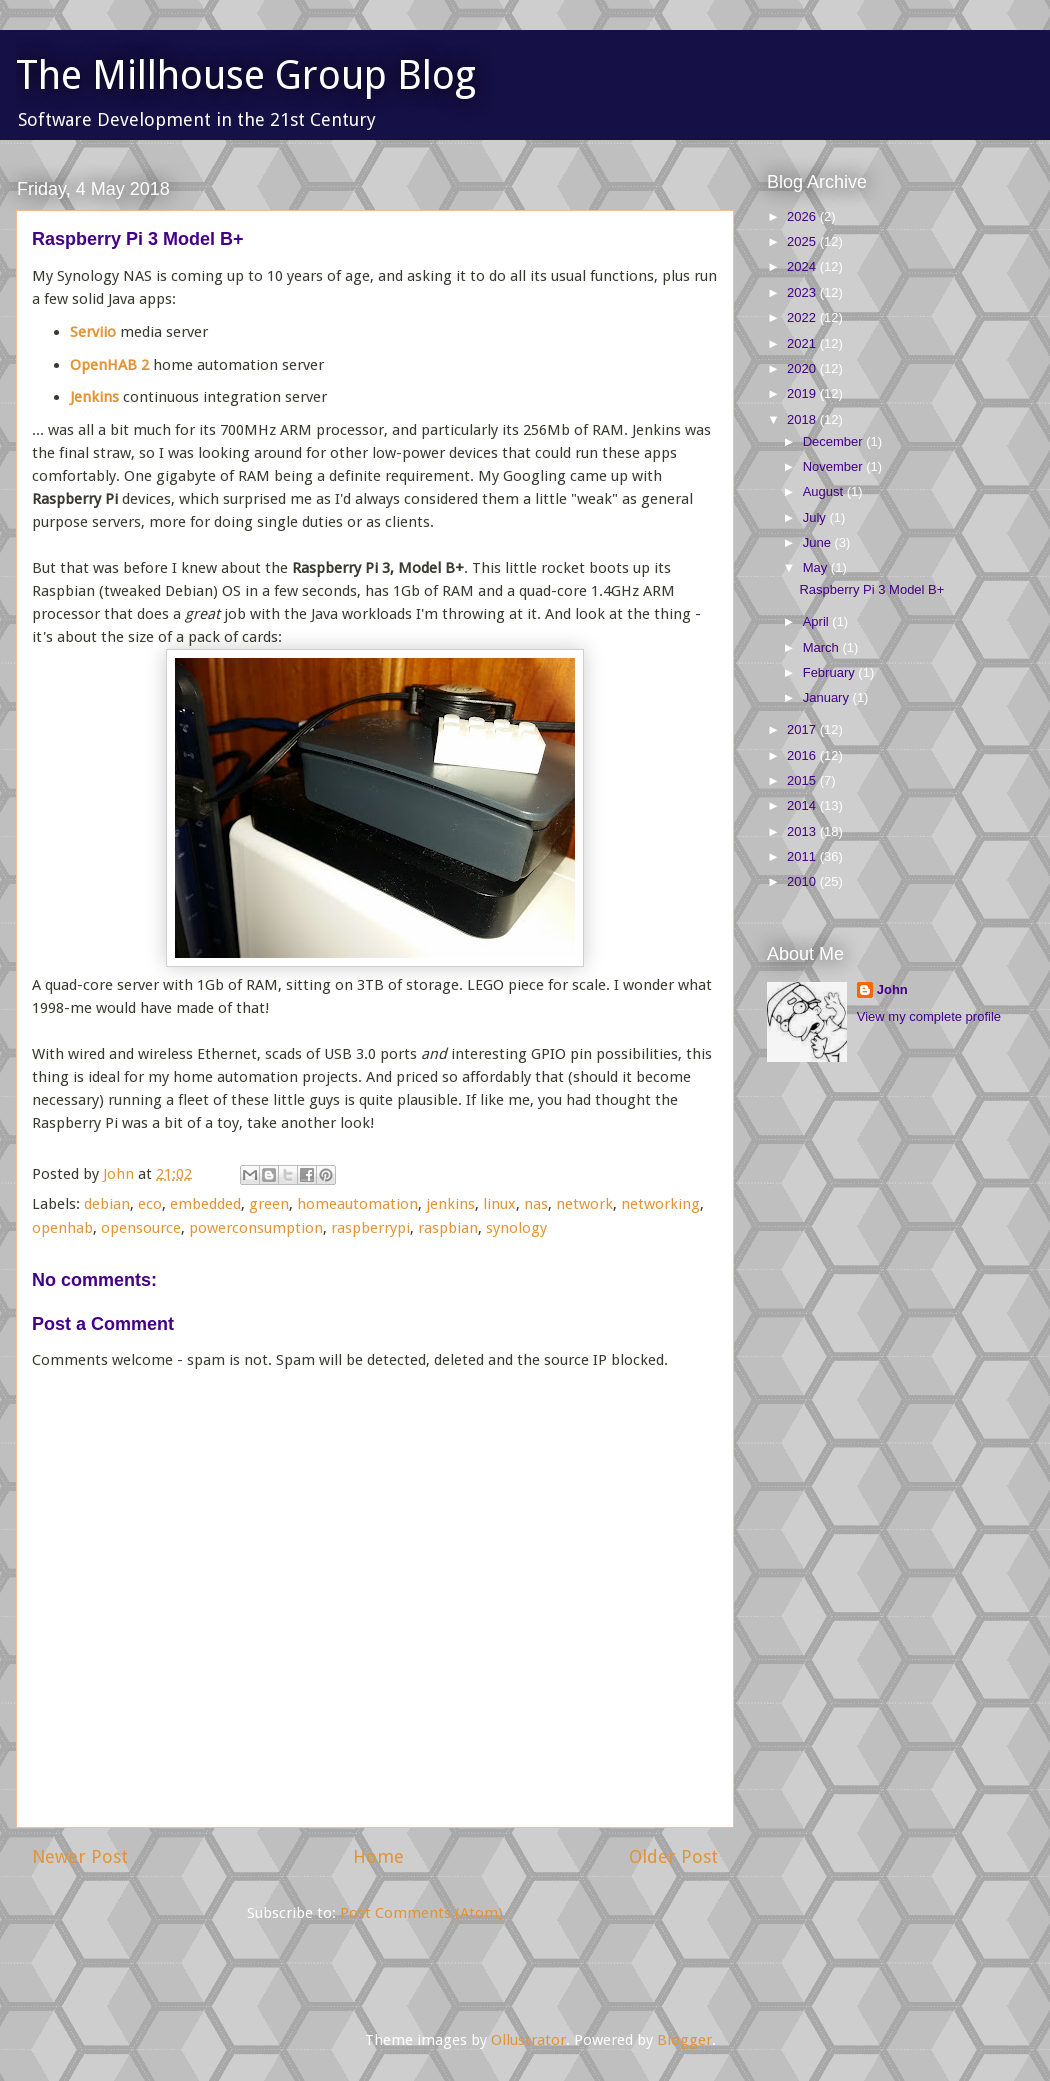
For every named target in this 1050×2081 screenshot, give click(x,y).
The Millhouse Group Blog (246, 75)
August (825, 491)
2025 (803, 241)
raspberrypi (370, 1228)
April (818, 621)
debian (107, 1204)
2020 (803, 368)
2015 (803, 780)
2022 (803, 317)
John (892, 989)
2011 (803, 856)
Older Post (673, 1856)
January (828, 697)
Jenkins (94, 397)
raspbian (448, 1228)
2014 (803, 805)
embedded (205, 1204)
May (817, 567)
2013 (803, 831)
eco (150, 1204)
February (831, 672)
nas (536, 1204)
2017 (803, 729)
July (816, 517)
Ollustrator (528, 2040)
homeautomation (357, 1204)
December (835, 441)
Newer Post (80, 1856)
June (819, 542)
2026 (803, 216)
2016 (803, 755)
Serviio (93, 332)
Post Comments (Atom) (421, 1913)
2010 (803, 881)
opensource (141, 1228)
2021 (803, 343)
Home (378, 1856)
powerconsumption (256, 1228)
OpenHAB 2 (109, 365)
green (269, 1204)
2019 (803, 393)
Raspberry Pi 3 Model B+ (871, 589)
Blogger (684, 2040)
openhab (62, 1228)
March (823, 647)
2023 (803, 292)
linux (499, 1204)
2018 (803, 419)
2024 (803, 266)
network (584, 1204)
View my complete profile (929, 1016)
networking (660, 1204)
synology (516, 1228)
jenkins (450, 1204)
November (835, 466)
